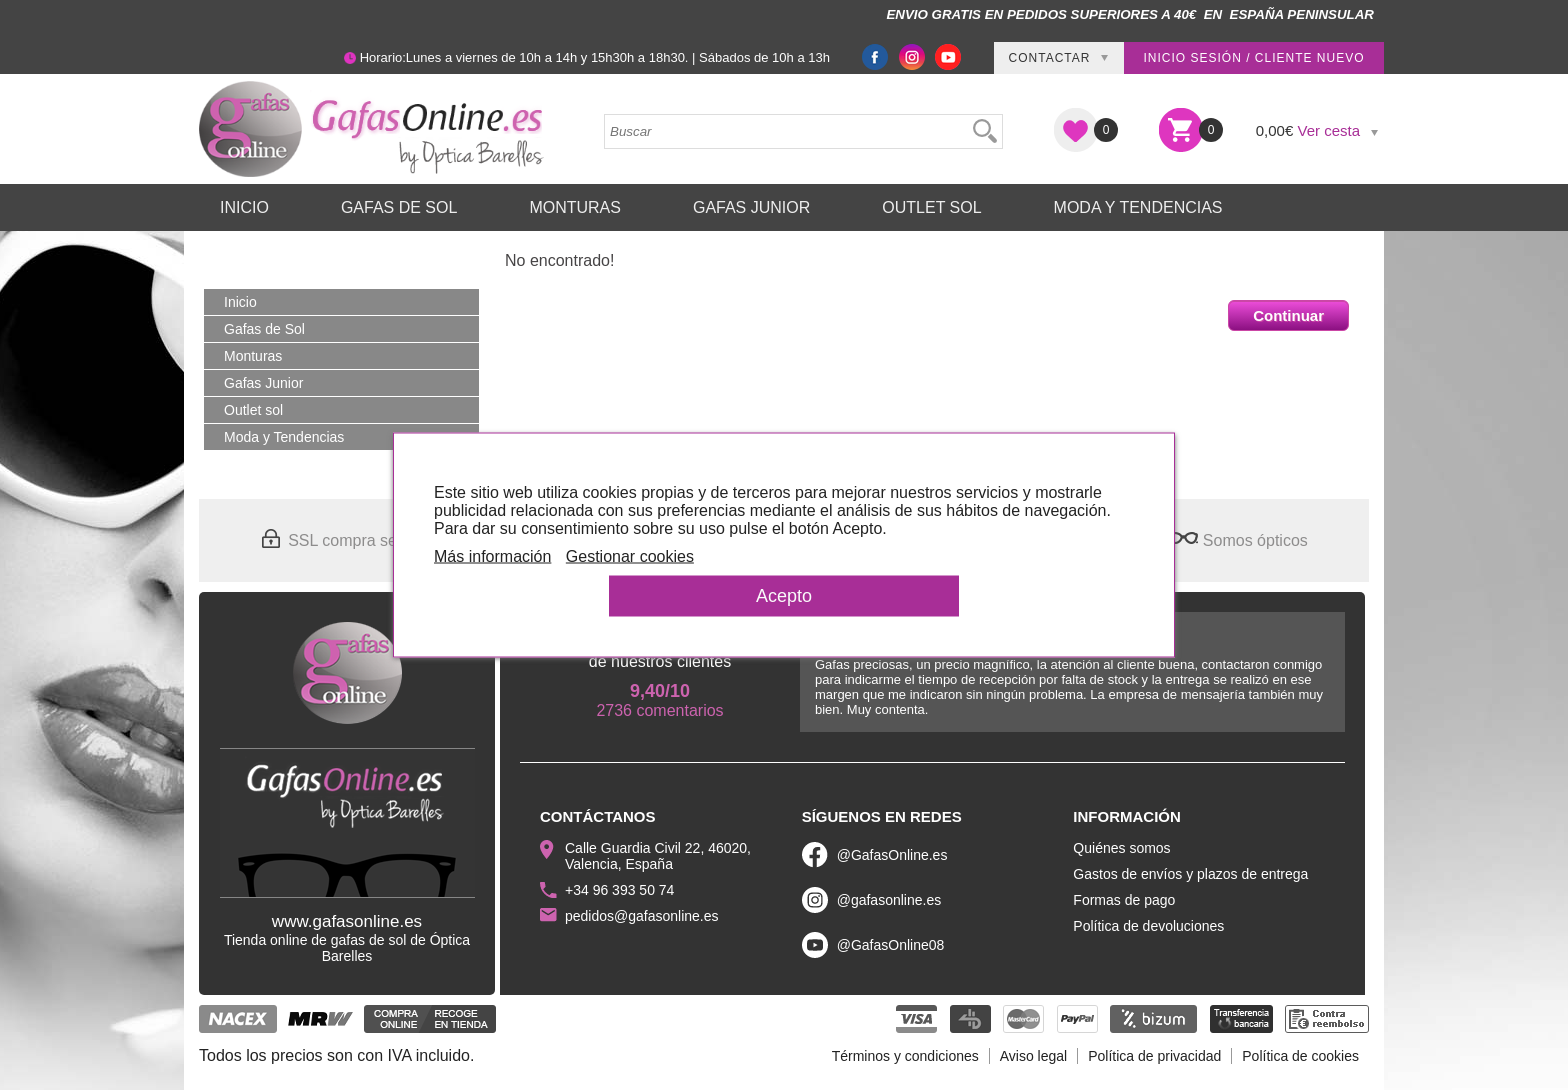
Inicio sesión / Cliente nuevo (1253, 58)
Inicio (244, 207)
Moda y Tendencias (1138, 207)
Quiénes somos (1121, 848)
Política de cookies (1300, 1056)
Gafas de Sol (399, 207)
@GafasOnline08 (891, 945)
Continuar (1288, 315)
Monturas (575, 207)
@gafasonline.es (889, 900)
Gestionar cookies (630, 556)
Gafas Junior (751, 207)
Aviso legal (1033, 1056)
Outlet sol (931, 207)
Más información (492, 556)
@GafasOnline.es (892, 855)
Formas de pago (1124, 900)
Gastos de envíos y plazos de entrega (1190, 874)
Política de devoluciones (1148, 926)
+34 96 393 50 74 (619, 890)
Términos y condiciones (905, 1056)
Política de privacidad (1154, 1056)
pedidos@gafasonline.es (642, 916)
